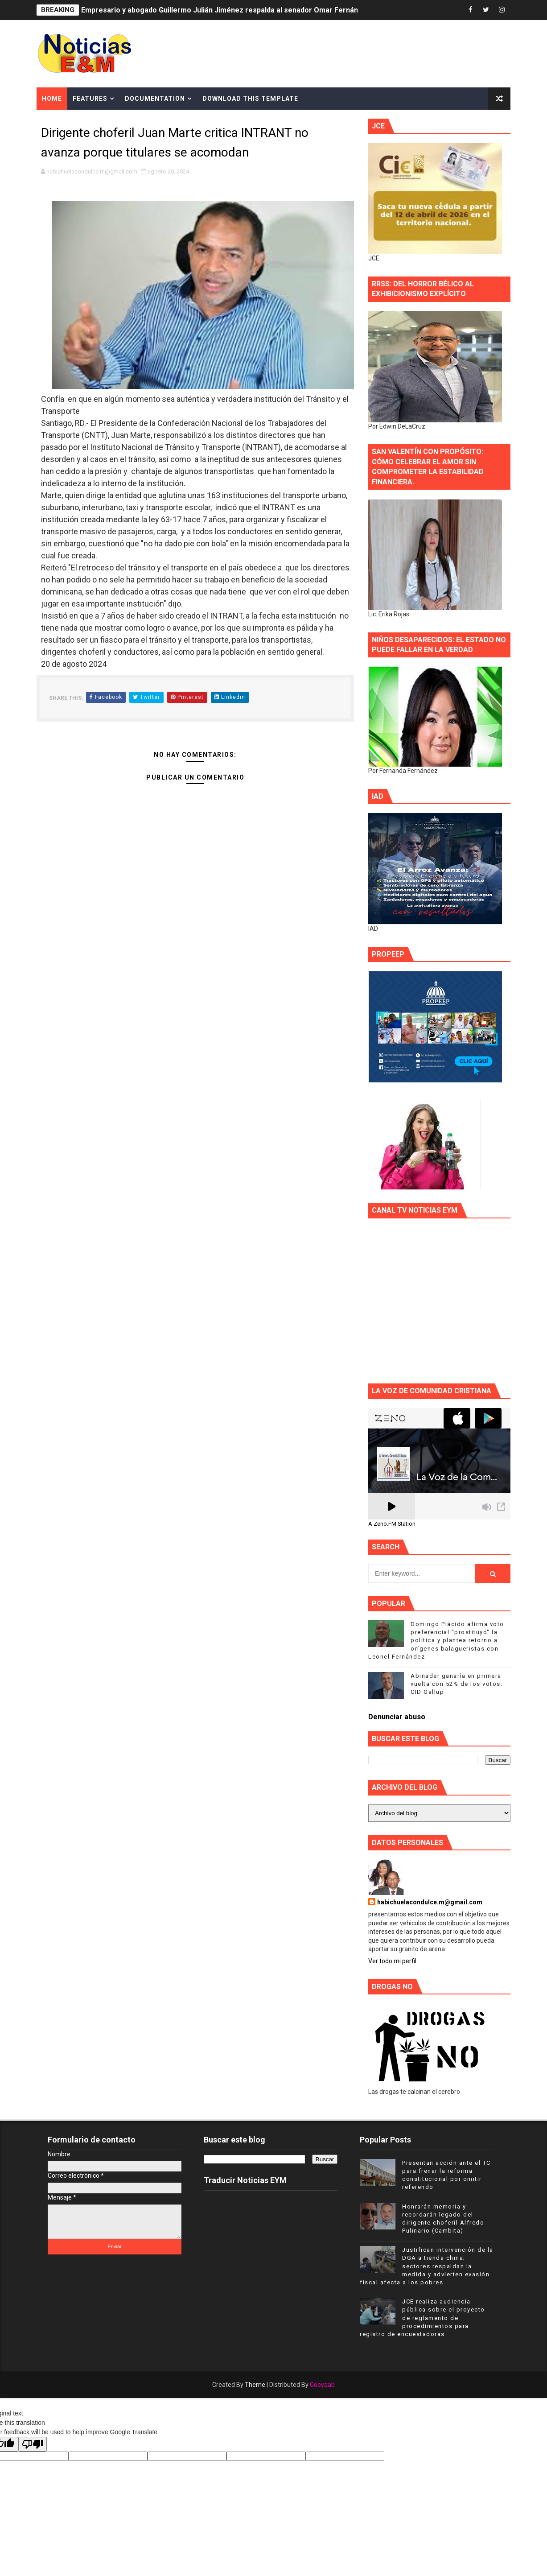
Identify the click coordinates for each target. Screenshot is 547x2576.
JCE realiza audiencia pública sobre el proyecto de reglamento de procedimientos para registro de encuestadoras (422, 2317)
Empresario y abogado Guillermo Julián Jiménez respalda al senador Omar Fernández (225, 10)
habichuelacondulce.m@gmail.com (429, 1902)
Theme (255, 2384)
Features (90, 98)
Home (52, 98)
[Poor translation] (32, 2444)
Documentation (155, 98)
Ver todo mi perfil (392, 1961)
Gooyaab (322, 2384)
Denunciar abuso (396, 1717)
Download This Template (250, 98)
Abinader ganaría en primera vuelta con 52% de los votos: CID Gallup (456, 1683)
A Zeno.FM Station (391, 1524)
